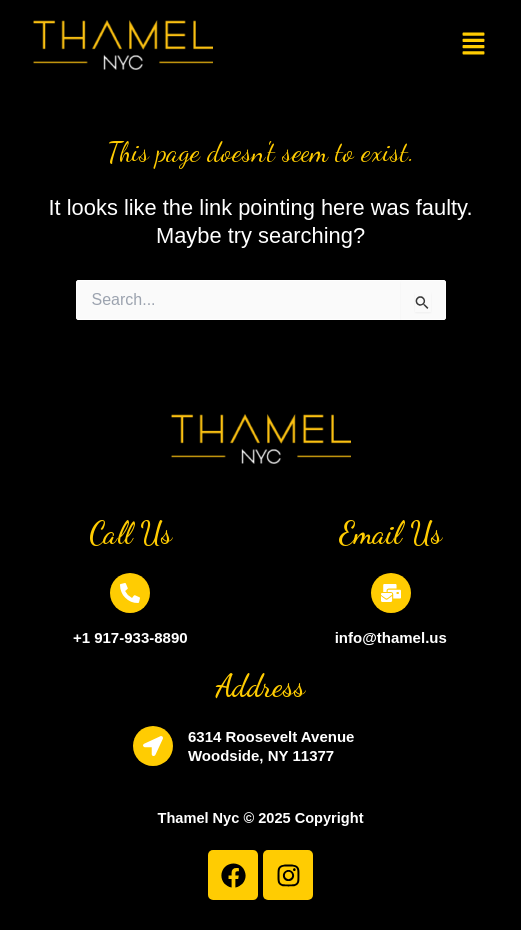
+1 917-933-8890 (130, 637)
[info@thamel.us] (391, 593)
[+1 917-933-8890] (130, 593)
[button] (474, 45)
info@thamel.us (391, 637)
